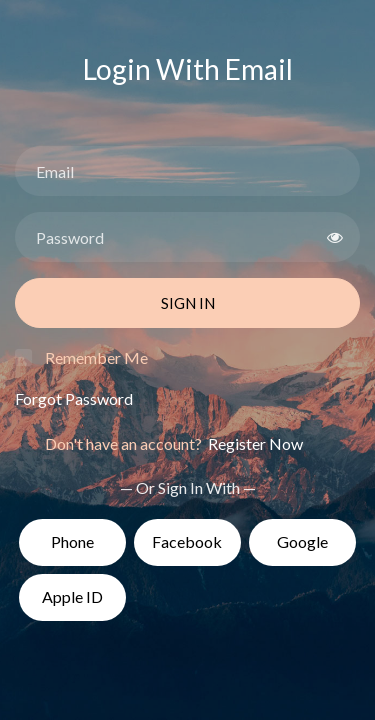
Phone (72, 541)
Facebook (187, 541)
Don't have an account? (174, 443)
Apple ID (72, 596)
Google (302, 541)
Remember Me (96, 357)
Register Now (254, 443)
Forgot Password (74, 398)
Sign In (188, 303)
